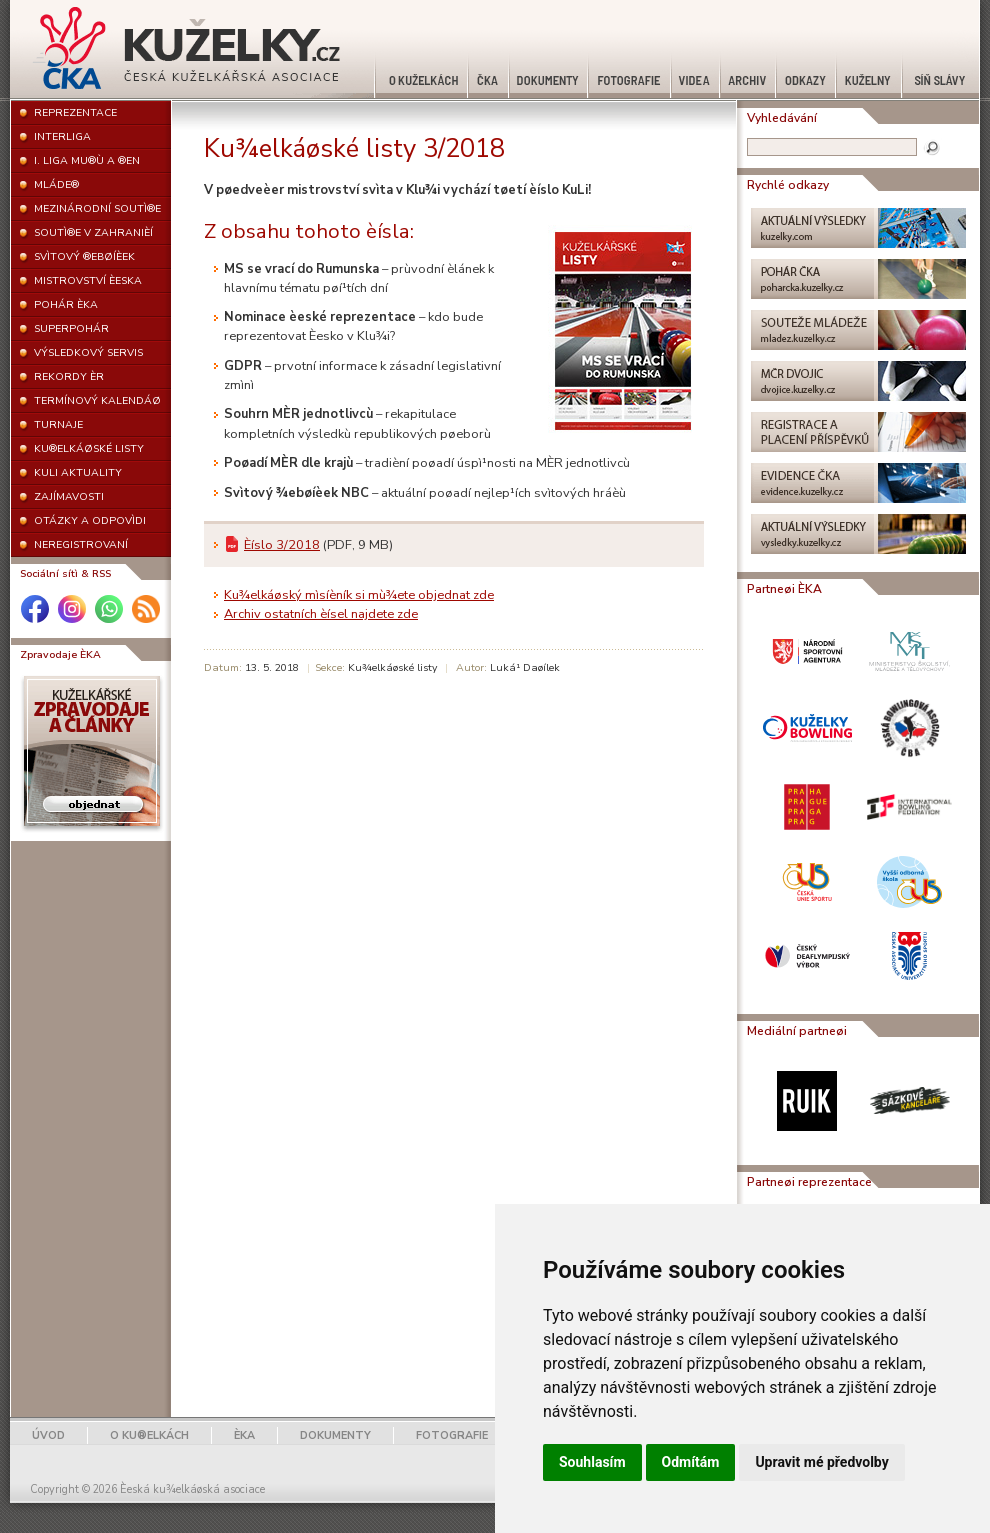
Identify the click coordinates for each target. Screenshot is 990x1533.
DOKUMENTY (335, 1435)
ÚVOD (48, 1435)
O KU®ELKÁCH (149, 1435)
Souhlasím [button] (592, 1462)
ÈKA (244, 1435)
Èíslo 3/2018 (282, 545)
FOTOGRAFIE (452, 1435)
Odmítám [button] (691, 1462)
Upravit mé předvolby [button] (821, 1462)
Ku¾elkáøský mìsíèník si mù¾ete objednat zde (359, 595)
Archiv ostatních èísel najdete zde (321, 614)
